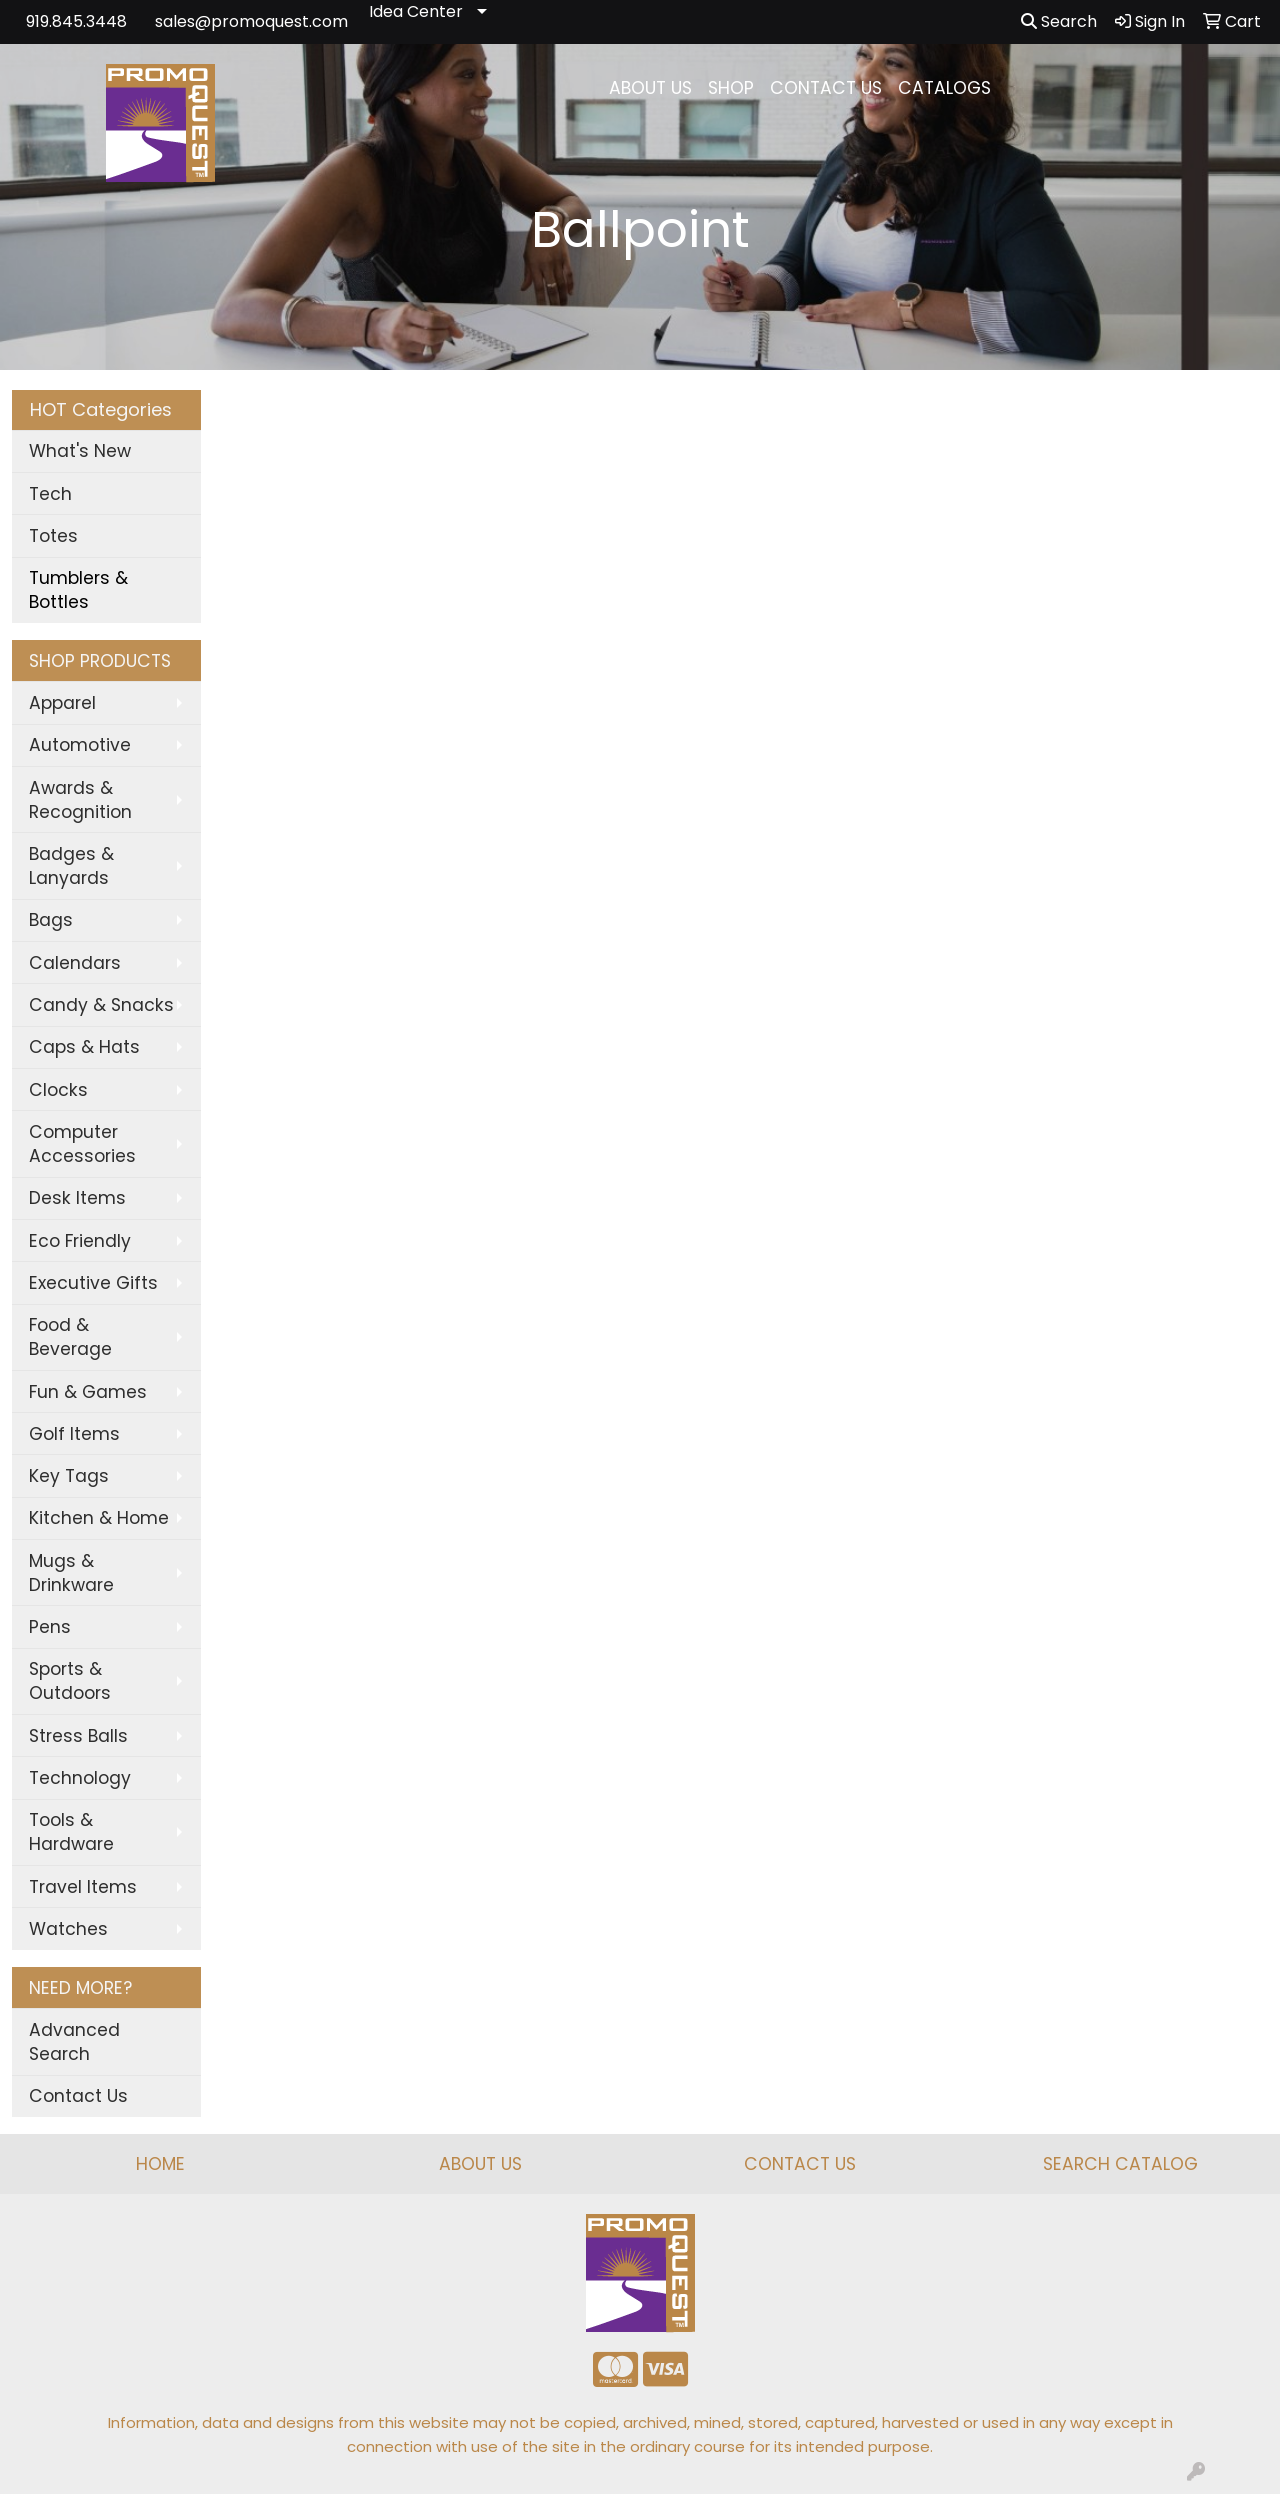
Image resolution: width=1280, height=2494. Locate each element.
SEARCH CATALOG (1120, 2164)
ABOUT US (650, 88)
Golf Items (74, 1434)
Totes (53, 536)
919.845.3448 (76, 21)
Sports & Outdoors (70, 1681)
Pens (50, 1627)
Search (1059, 21)
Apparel (62, 703)
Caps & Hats (84, 1047)
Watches (68, 1929)
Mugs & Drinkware (71, 1573)
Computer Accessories (82, 1144)
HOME (160, 2164)
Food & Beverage (70, 1337)
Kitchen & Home (99, 1518)
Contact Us (78, 2096)
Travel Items (83, 1887)
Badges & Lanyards (71, 866)
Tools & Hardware (71, 1832)
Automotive (80, 745)
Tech (50, 494)
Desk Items (77, 1198)
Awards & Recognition (80, 800)
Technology (80, 1778)
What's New (80, 451)
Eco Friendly (80, 1241)
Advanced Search (74, 2042)
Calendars (75, 963)
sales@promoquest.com (251, 21)
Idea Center (416, 11)
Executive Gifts (93, 1283)
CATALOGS (944, 88)
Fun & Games (88, 1392)
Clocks (58, 1090)
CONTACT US (826, 88)
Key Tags (69, 1476)
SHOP (731, 88)
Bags (51, 920)
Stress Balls (78, 1736)
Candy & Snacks (101, 1005)
